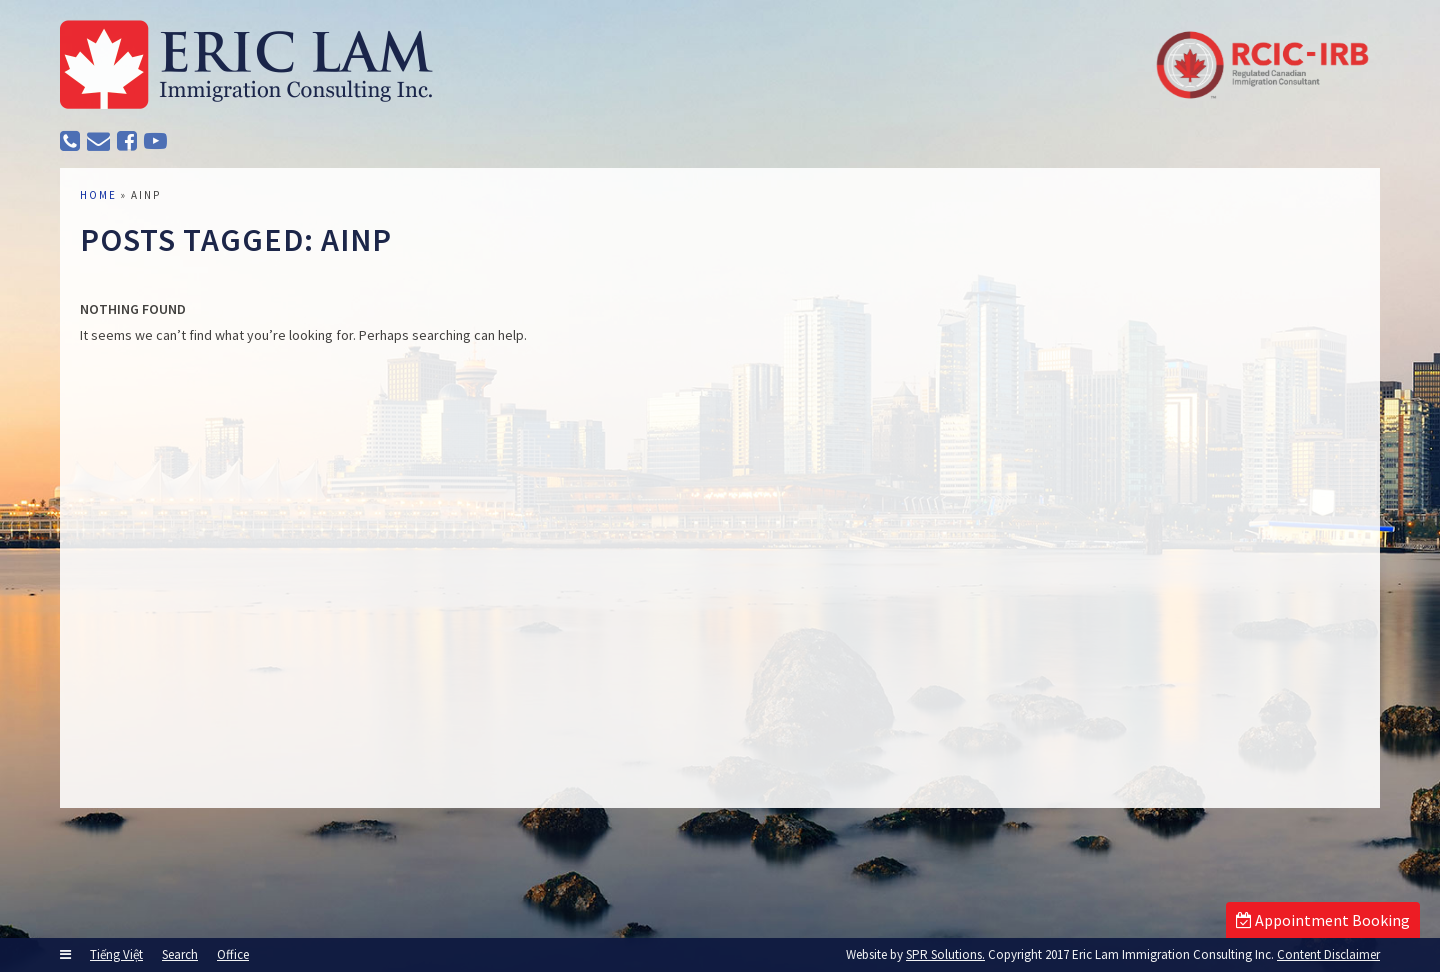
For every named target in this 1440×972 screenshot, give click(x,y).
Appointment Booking (1323, 920)
